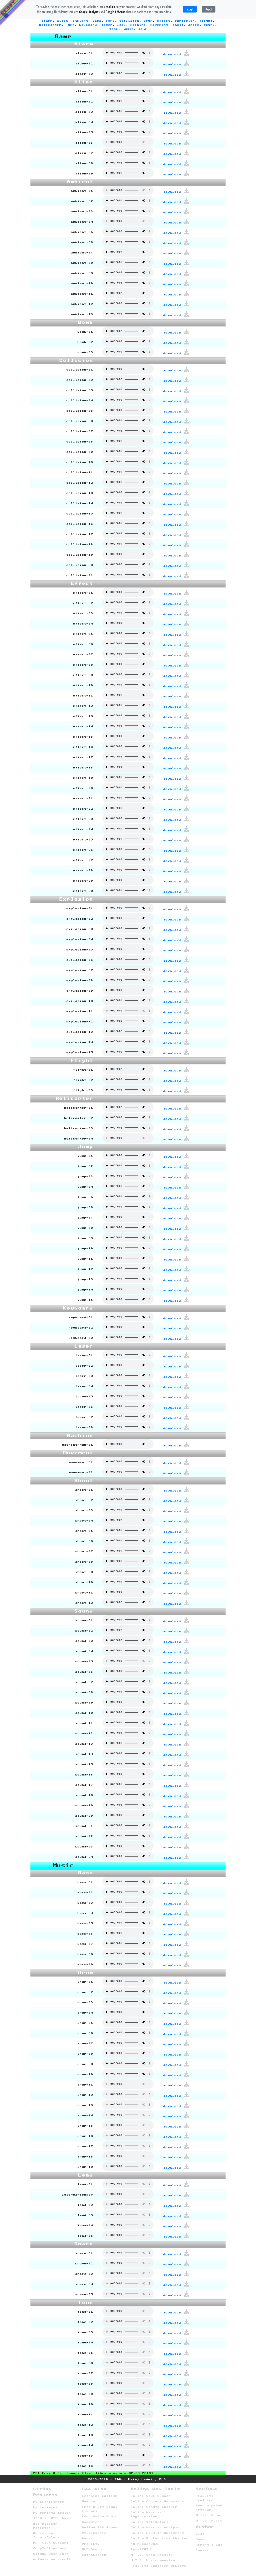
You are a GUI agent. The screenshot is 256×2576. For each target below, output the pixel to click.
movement (159, 24)
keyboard (88, 24)
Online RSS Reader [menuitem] (101, 2527)
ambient (80, 20)
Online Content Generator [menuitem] (157, 2501)
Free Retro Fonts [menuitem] (99, 2516)
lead (121, 24)
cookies (110, 6)
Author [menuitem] (205, 2527)
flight (206, 20)
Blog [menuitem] (200, 2533)
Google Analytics (89, 11)
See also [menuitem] (94, 2489)
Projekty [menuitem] (91, 2543)
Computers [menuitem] (92, 2521)
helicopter (50, 24)
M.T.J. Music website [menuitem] (153, 2560)
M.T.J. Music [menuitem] (209, 2520)
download (176, 54)
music (128, 28)
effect (163, 20)
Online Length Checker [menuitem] (154, 2506)
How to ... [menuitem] (93, 2501)
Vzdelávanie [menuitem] (94, 2532)
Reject (209, 9)
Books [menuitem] (87, 2538)
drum (148, 20)
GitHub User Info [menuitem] (51, 2553)
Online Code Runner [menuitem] (151, 2495)
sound (209, 24)
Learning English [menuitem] (99, 2495)
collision (129, 20)
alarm (46, 20)
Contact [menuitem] (203, 2550)
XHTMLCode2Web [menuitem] (145, 2543)
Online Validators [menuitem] (149, 2521)
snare (193, 24)
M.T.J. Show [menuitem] (208, 2515)
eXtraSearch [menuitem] (94, 2554)
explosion (185, 20)
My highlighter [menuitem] (48, 2501)
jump (70, 24)
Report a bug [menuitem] (209, 2544)
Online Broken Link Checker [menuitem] (159, 2538)
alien (62, 20)
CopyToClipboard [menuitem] (49, 2548)
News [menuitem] (200, 2539)
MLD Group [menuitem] (92, 2549)
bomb (110, 20)
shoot (178, 24)
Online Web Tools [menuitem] (155, 2489)
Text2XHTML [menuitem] (142, 2549)
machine (138, 24)
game (142, 28)
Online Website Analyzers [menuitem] (157, 2532)
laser (106, 24)
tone (113, 28)
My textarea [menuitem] (45, 2507)
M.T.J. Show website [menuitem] (152, 2554)
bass (96, 20)
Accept (189, 9)
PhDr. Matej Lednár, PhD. (141, 2479)
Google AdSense (115, 11)
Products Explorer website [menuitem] (158, 2565)
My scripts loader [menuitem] (52, 2512)
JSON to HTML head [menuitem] (52, 2518)
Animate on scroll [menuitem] (52, 2559)
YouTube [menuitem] (206, 2489)
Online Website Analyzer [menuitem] (156, 2527)
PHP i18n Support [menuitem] (51, 2542)
